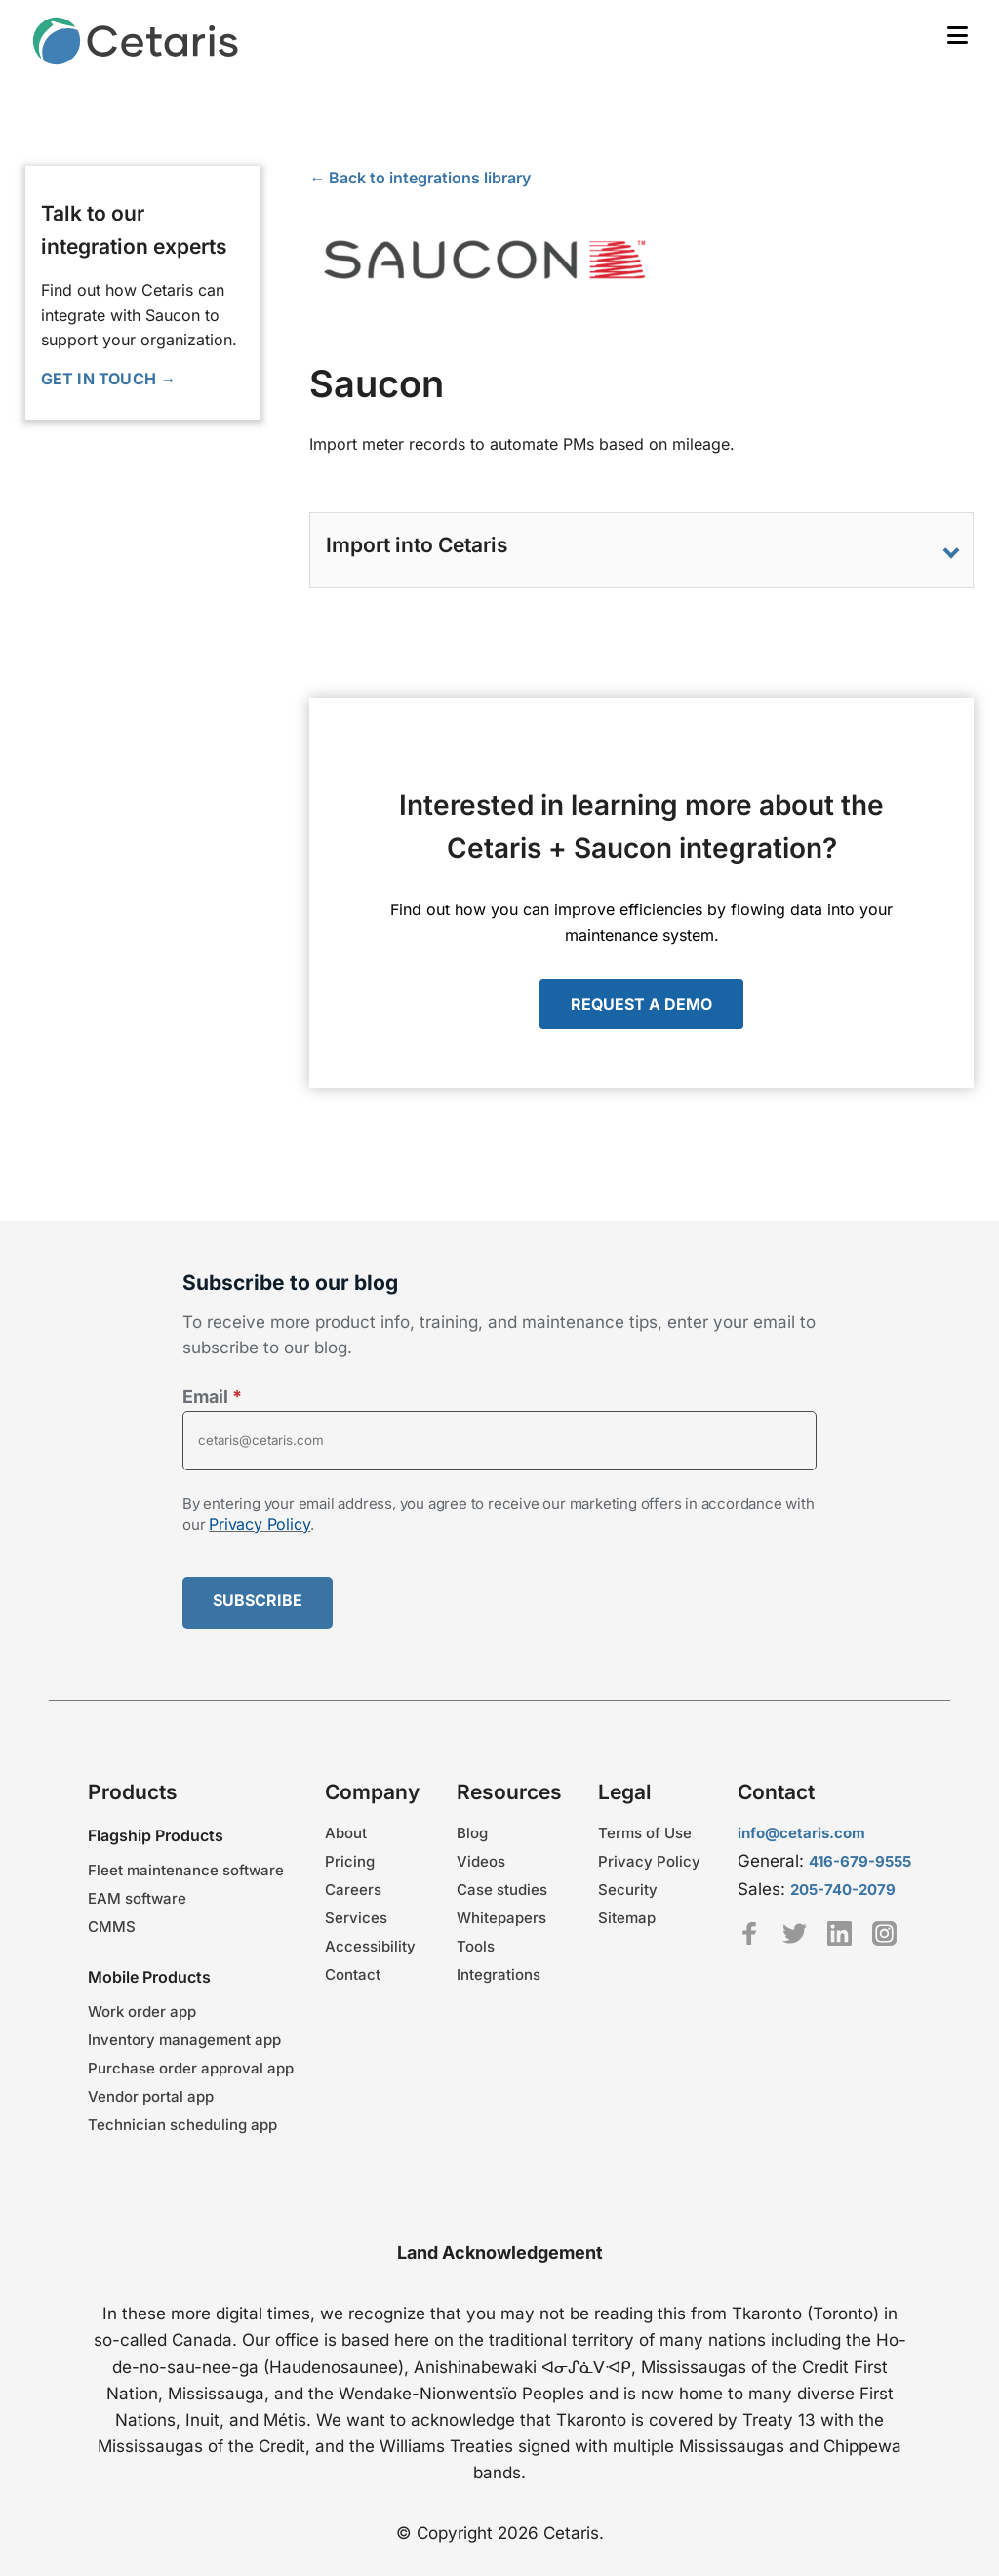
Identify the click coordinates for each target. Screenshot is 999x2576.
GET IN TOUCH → (109, 378)
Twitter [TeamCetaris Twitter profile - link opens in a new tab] (794, 1933)
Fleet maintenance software (186, 1870)
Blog (472, 1833)
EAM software (137, 1898)
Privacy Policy (259, 1524)
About (346, 1833)
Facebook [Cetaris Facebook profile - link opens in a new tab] (750, 1933)
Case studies (502, 1889)
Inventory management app (184, 2040)
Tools (476, 1946)
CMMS (112, 1926)
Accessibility (370, 1946)
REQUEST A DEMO (641, 1004)
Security (628, 1889)
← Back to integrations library (420, 177)
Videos (481, 1861)
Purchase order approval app (191, 2068)
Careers (353, 1889)
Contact (352, 1974)
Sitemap (627, 1918)
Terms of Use (645, 1833)
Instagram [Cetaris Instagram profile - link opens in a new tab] (884, 1933)
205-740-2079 (843, 1889)
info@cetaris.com (801, 1833)
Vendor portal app (151, 2096)
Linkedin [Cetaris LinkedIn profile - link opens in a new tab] (839, 1933)
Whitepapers (501, 1918)
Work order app (142, 2011)
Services (356, 1918)
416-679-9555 (860, 1861)
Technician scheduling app (182, 2124)
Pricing (350, 1861)
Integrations (498, 1974)
